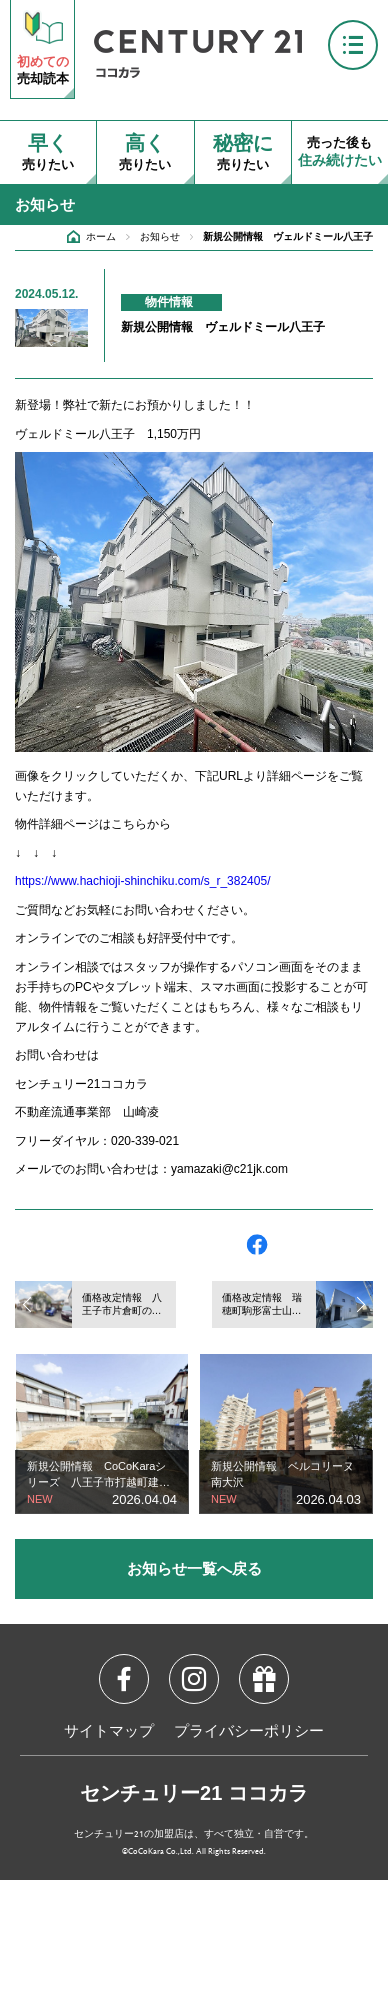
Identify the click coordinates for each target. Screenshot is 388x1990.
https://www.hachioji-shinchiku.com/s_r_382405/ (142, 881)
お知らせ (160, 236)
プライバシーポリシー (249, 1732)
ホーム (101, 236)
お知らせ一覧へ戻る (194, 1568)
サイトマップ (109, 1732)
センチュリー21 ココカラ (194, 1793)
